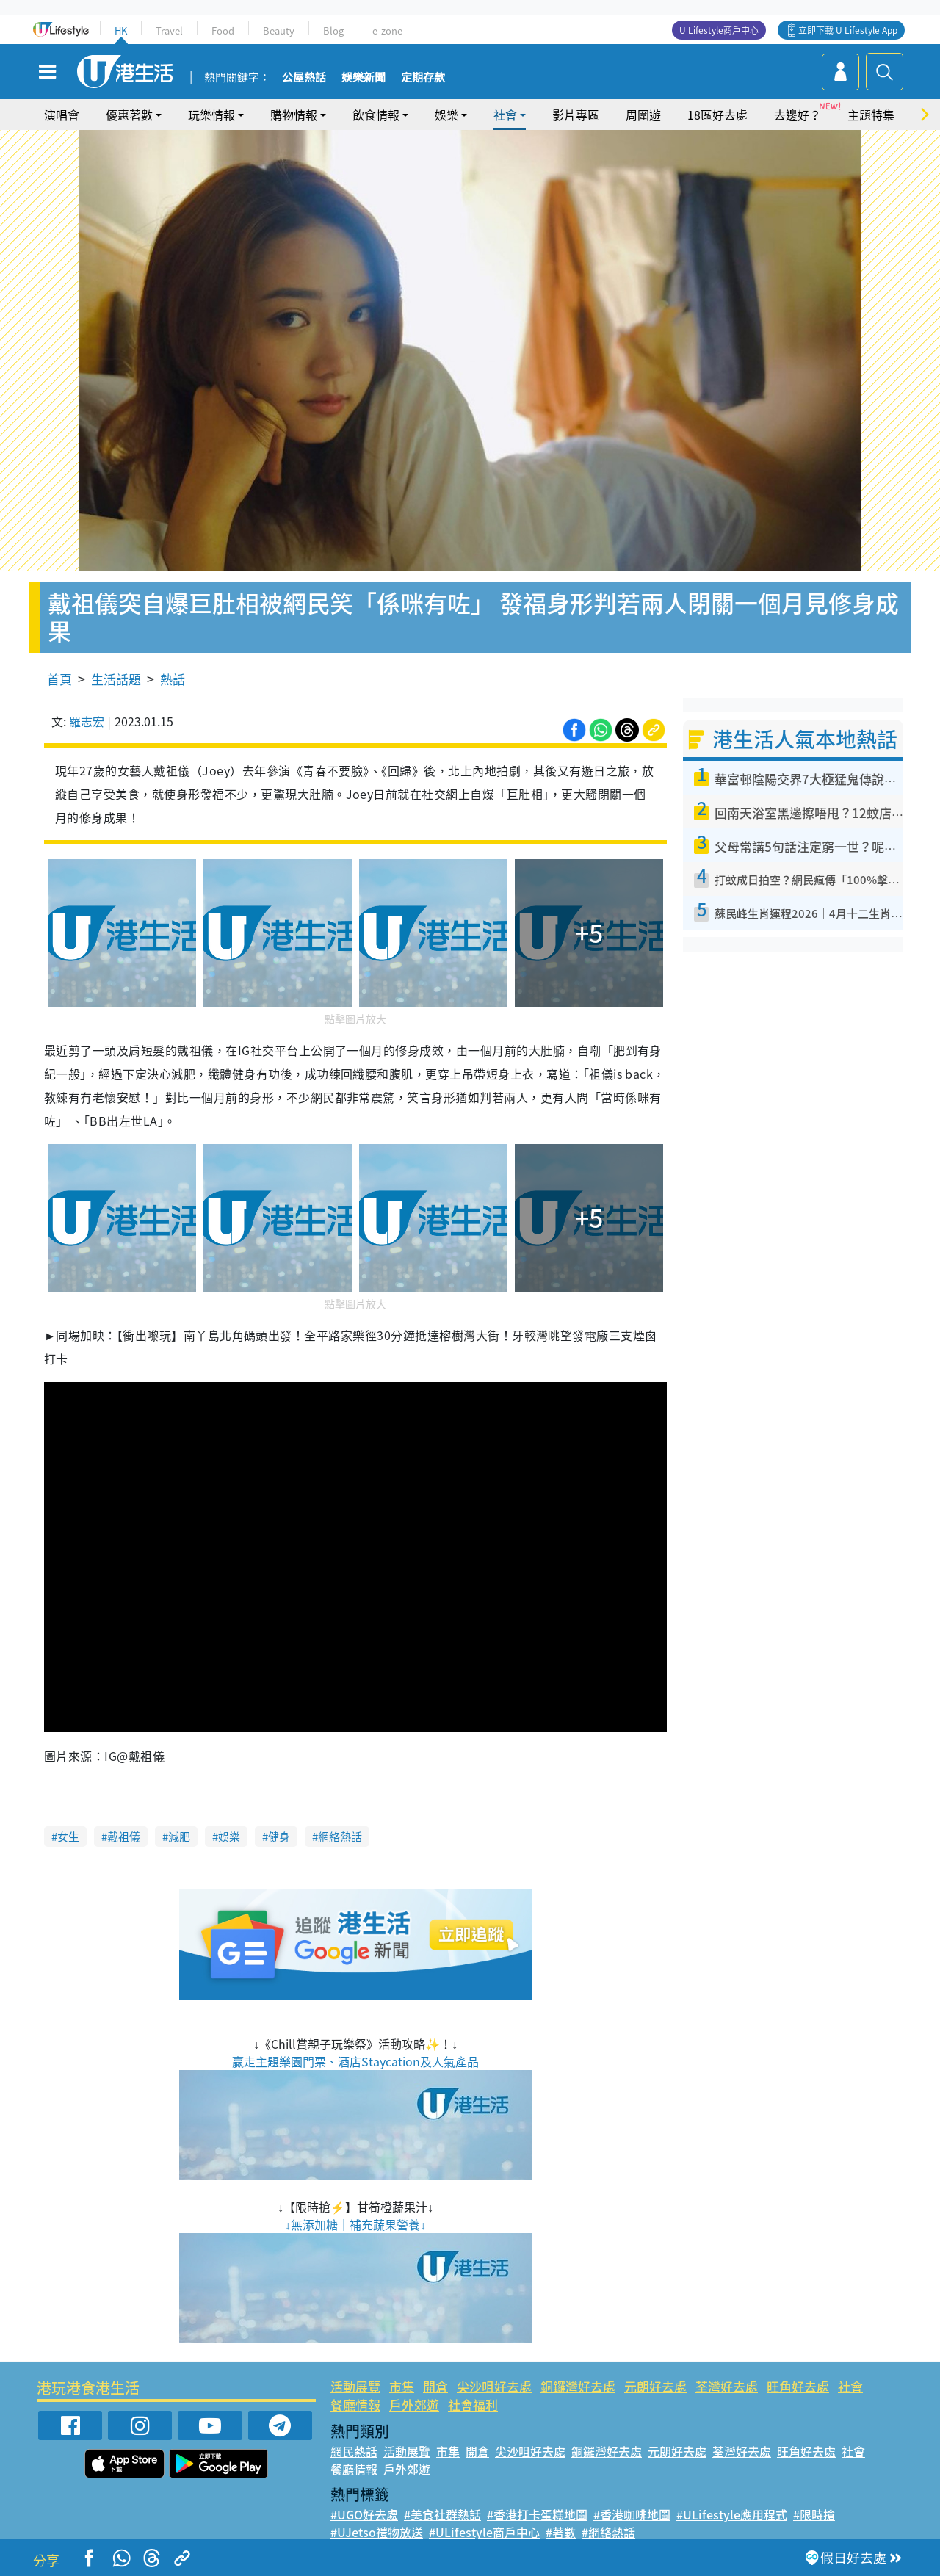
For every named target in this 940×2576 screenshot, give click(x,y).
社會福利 (473, 2404)
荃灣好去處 (726, 2386)
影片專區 (575, 114)
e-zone (387, 30)
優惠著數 (129, 114)
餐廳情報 (355, 2404)
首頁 (59, 679)
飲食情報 (376, 114)
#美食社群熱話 (442, 2514)
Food (223, 30)
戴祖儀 (123, 1836)
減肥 (179, 1836)
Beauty (278, 30)
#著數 (561, 2532)
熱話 (172, 679)
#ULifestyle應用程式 (731, 2514)
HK (121, 30)
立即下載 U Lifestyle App (847, 30)
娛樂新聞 (363, 78)
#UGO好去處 (364, 2514)
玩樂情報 (211, 114)
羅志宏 (86, 721)
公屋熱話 (304, 78)
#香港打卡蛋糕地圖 (537, 2514)
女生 (68, 1836)
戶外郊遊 (414, 2404)
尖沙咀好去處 (494, 2386)
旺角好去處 (798, 2386)
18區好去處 (717, 114)
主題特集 (870, 114)
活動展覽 (355, 2386)
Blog (333, 30)
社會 (505, 114)
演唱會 (61, 114)
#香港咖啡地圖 (631, 2514)
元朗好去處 (655, 2386)
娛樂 (446, 114)
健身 (279, 1836)
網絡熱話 (340, 1836)
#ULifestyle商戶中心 (484, 2532)
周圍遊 (643, 114)
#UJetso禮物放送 (376, 2532)
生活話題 (116, 679)
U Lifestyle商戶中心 (719, 30)
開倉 (435, 2386)
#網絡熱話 (608, 2532)
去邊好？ (797, 114)
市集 (401, 2386)
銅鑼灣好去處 (577, 2386)
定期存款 (423, 78)
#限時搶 (814, 2514)
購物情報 (293, 114)
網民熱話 (353, 2451)
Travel (169, 30)
